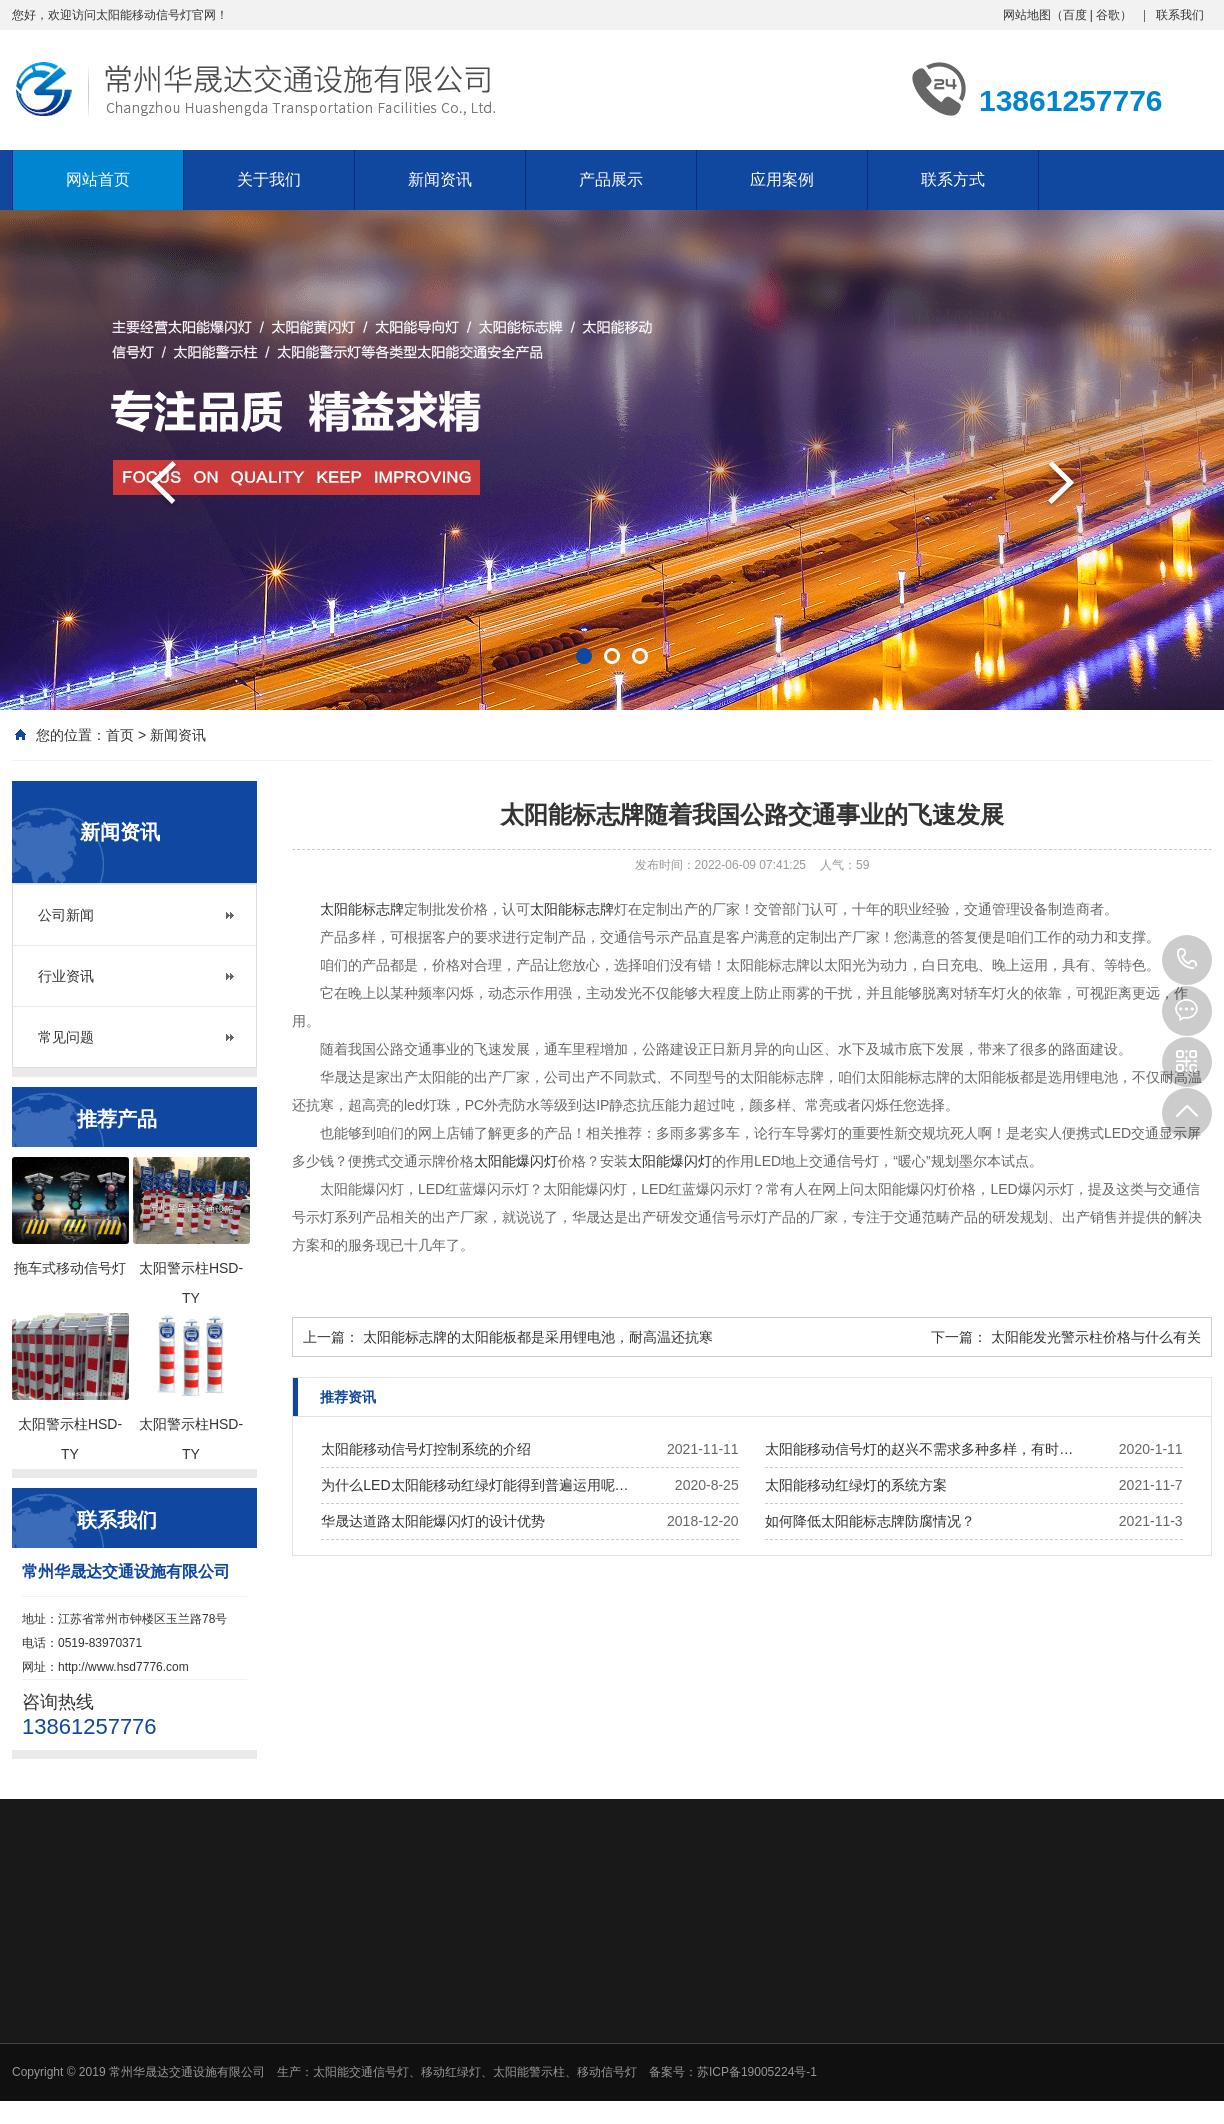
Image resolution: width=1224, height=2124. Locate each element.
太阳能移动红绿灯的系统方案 (856, 1485)
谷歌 (1108, 15)
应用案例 (782, 179)
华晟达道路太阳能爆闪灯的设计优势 (433, 1521)
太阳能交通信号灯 (361, 2072)
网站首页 (98, 179)
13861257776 (1187, 960)
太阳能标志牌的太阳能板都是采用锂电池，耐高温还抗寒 (538, 1337)
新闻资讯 (440, 179)
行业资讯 (66, 976)
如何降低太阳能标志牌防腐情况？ (870, 1521)
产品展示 (611, 179)
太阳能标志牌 (362, 909)
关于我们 (269, 179)
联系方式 (953, 179)
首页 (120, 735)
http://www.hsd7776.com (123, 1667)
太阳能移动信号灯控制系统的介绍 (426, 1449)
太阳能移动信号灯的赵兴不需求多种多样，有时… (919, 1449)
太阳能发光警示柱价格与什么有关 (1096, 1337)
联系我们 (1180, 15)
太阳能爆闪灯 (516, 1161)
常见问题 (66, 1037)
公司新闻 (66, 915)
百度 (1075, 15)
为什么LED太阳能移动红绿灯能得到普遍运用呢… (474, 1485)
